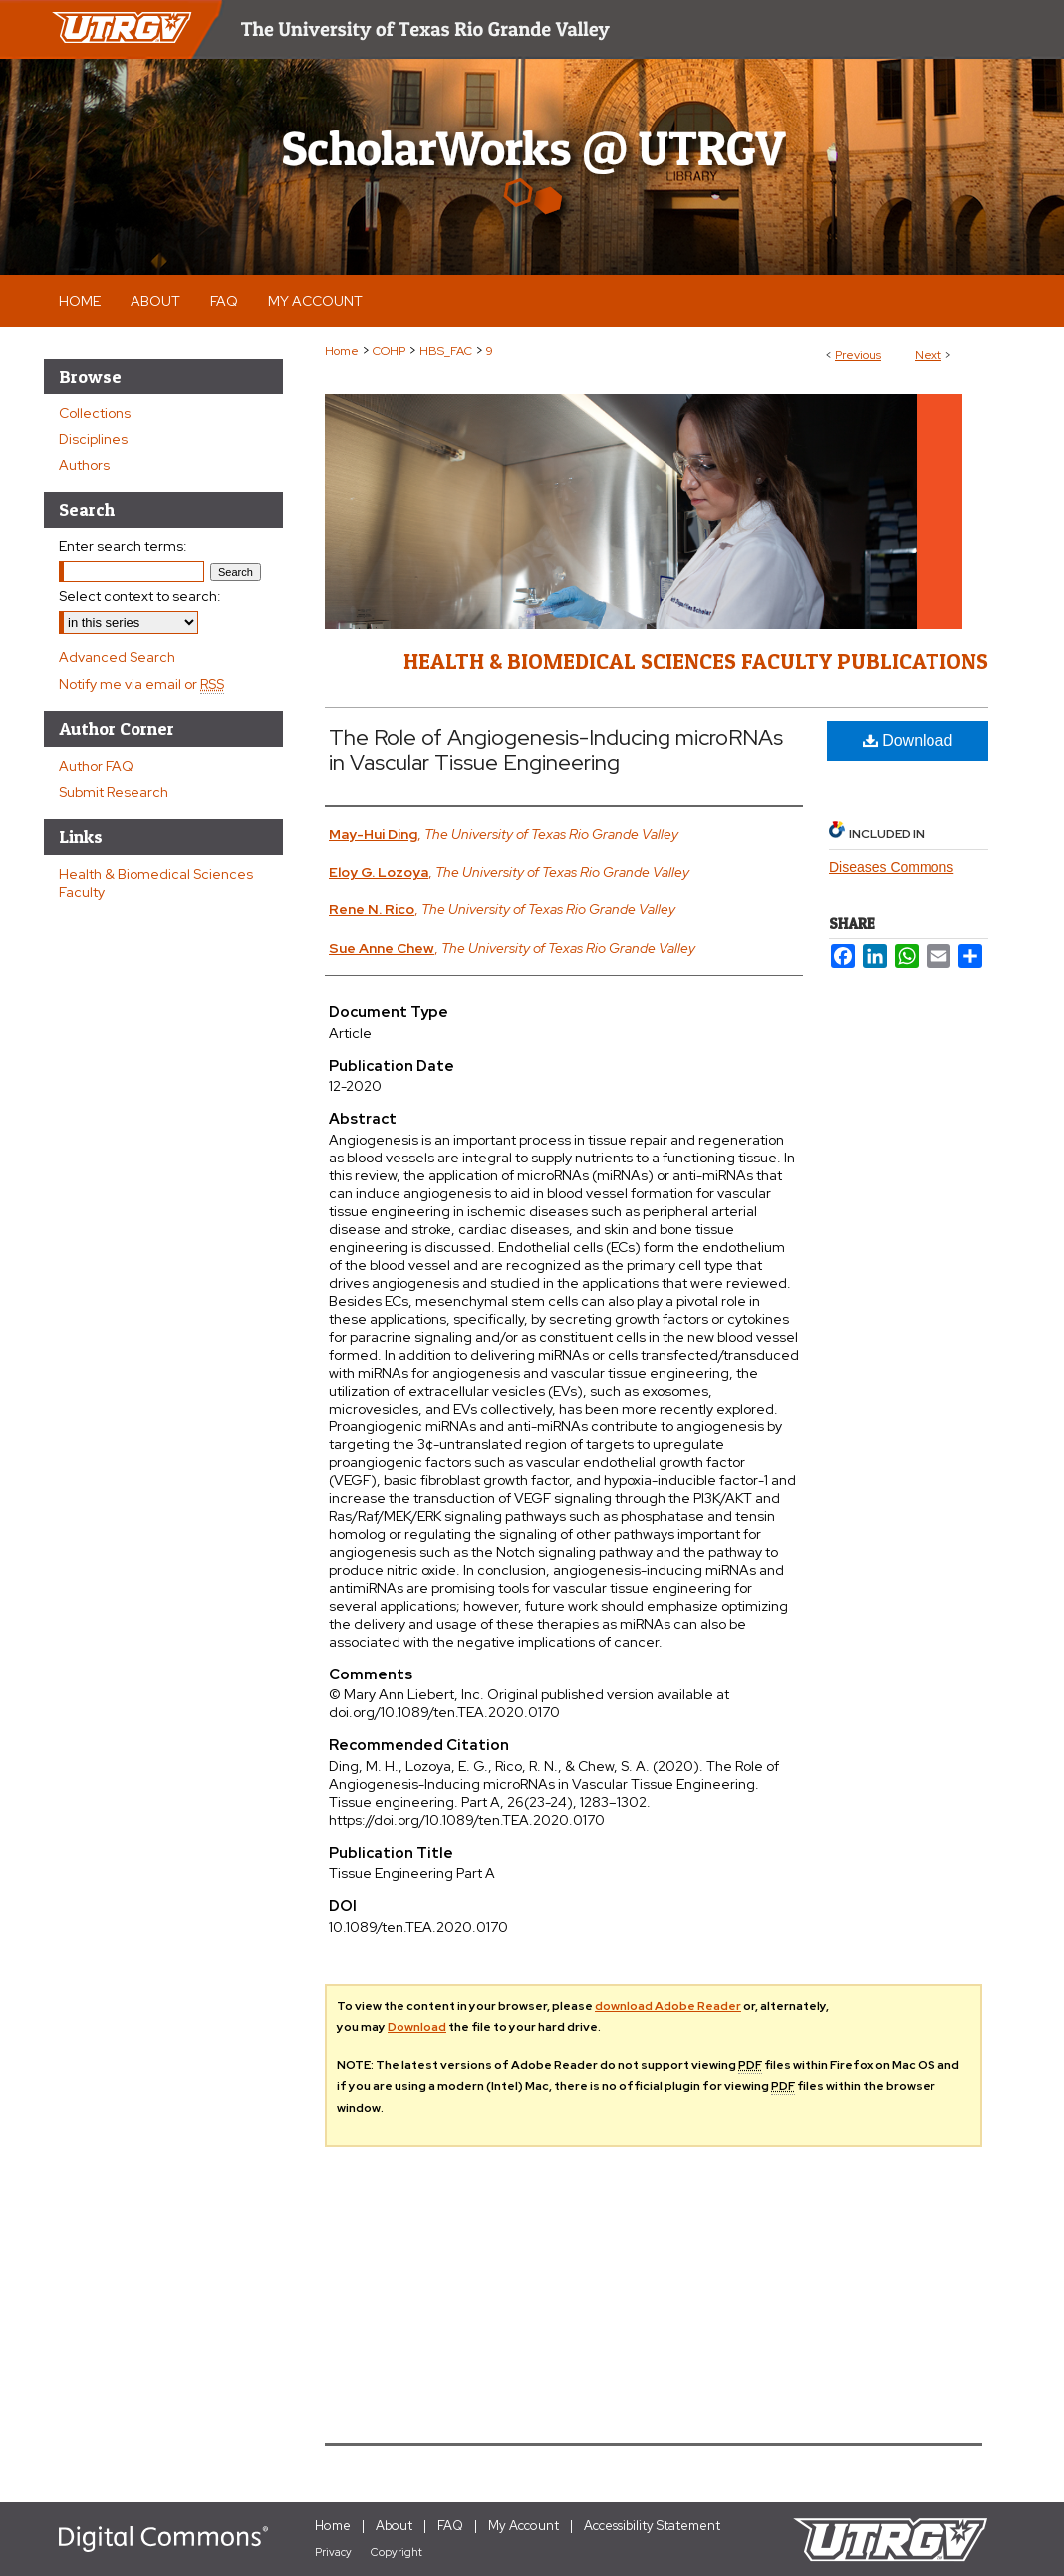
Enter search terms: (123, 546)
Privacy (333, 2552)
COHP (389, 351)
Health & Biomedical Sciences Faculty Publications (695, 661)
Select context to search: (140, 596)
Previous (858, 355)
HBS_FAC (445, 351)
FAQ (450, 2525)
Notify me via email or (141, 684)
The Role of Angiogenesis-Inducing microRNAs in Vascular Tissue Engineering (556, 750)
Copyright (396, 2552)
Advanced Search (117, 657)
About (394, 2525)
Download (908, 740)
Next (928, 355)
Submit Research (113, 792)
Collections (95, 413)
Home (342, 351)
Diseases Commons (891, 867)
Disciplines (93, 439)
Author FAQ (96, 766)
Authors (84, 465)
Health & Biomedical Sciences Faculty (156, 883)
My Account (523, 2525)
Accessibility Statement (652, 2525)
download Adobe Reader (668, 2006)
